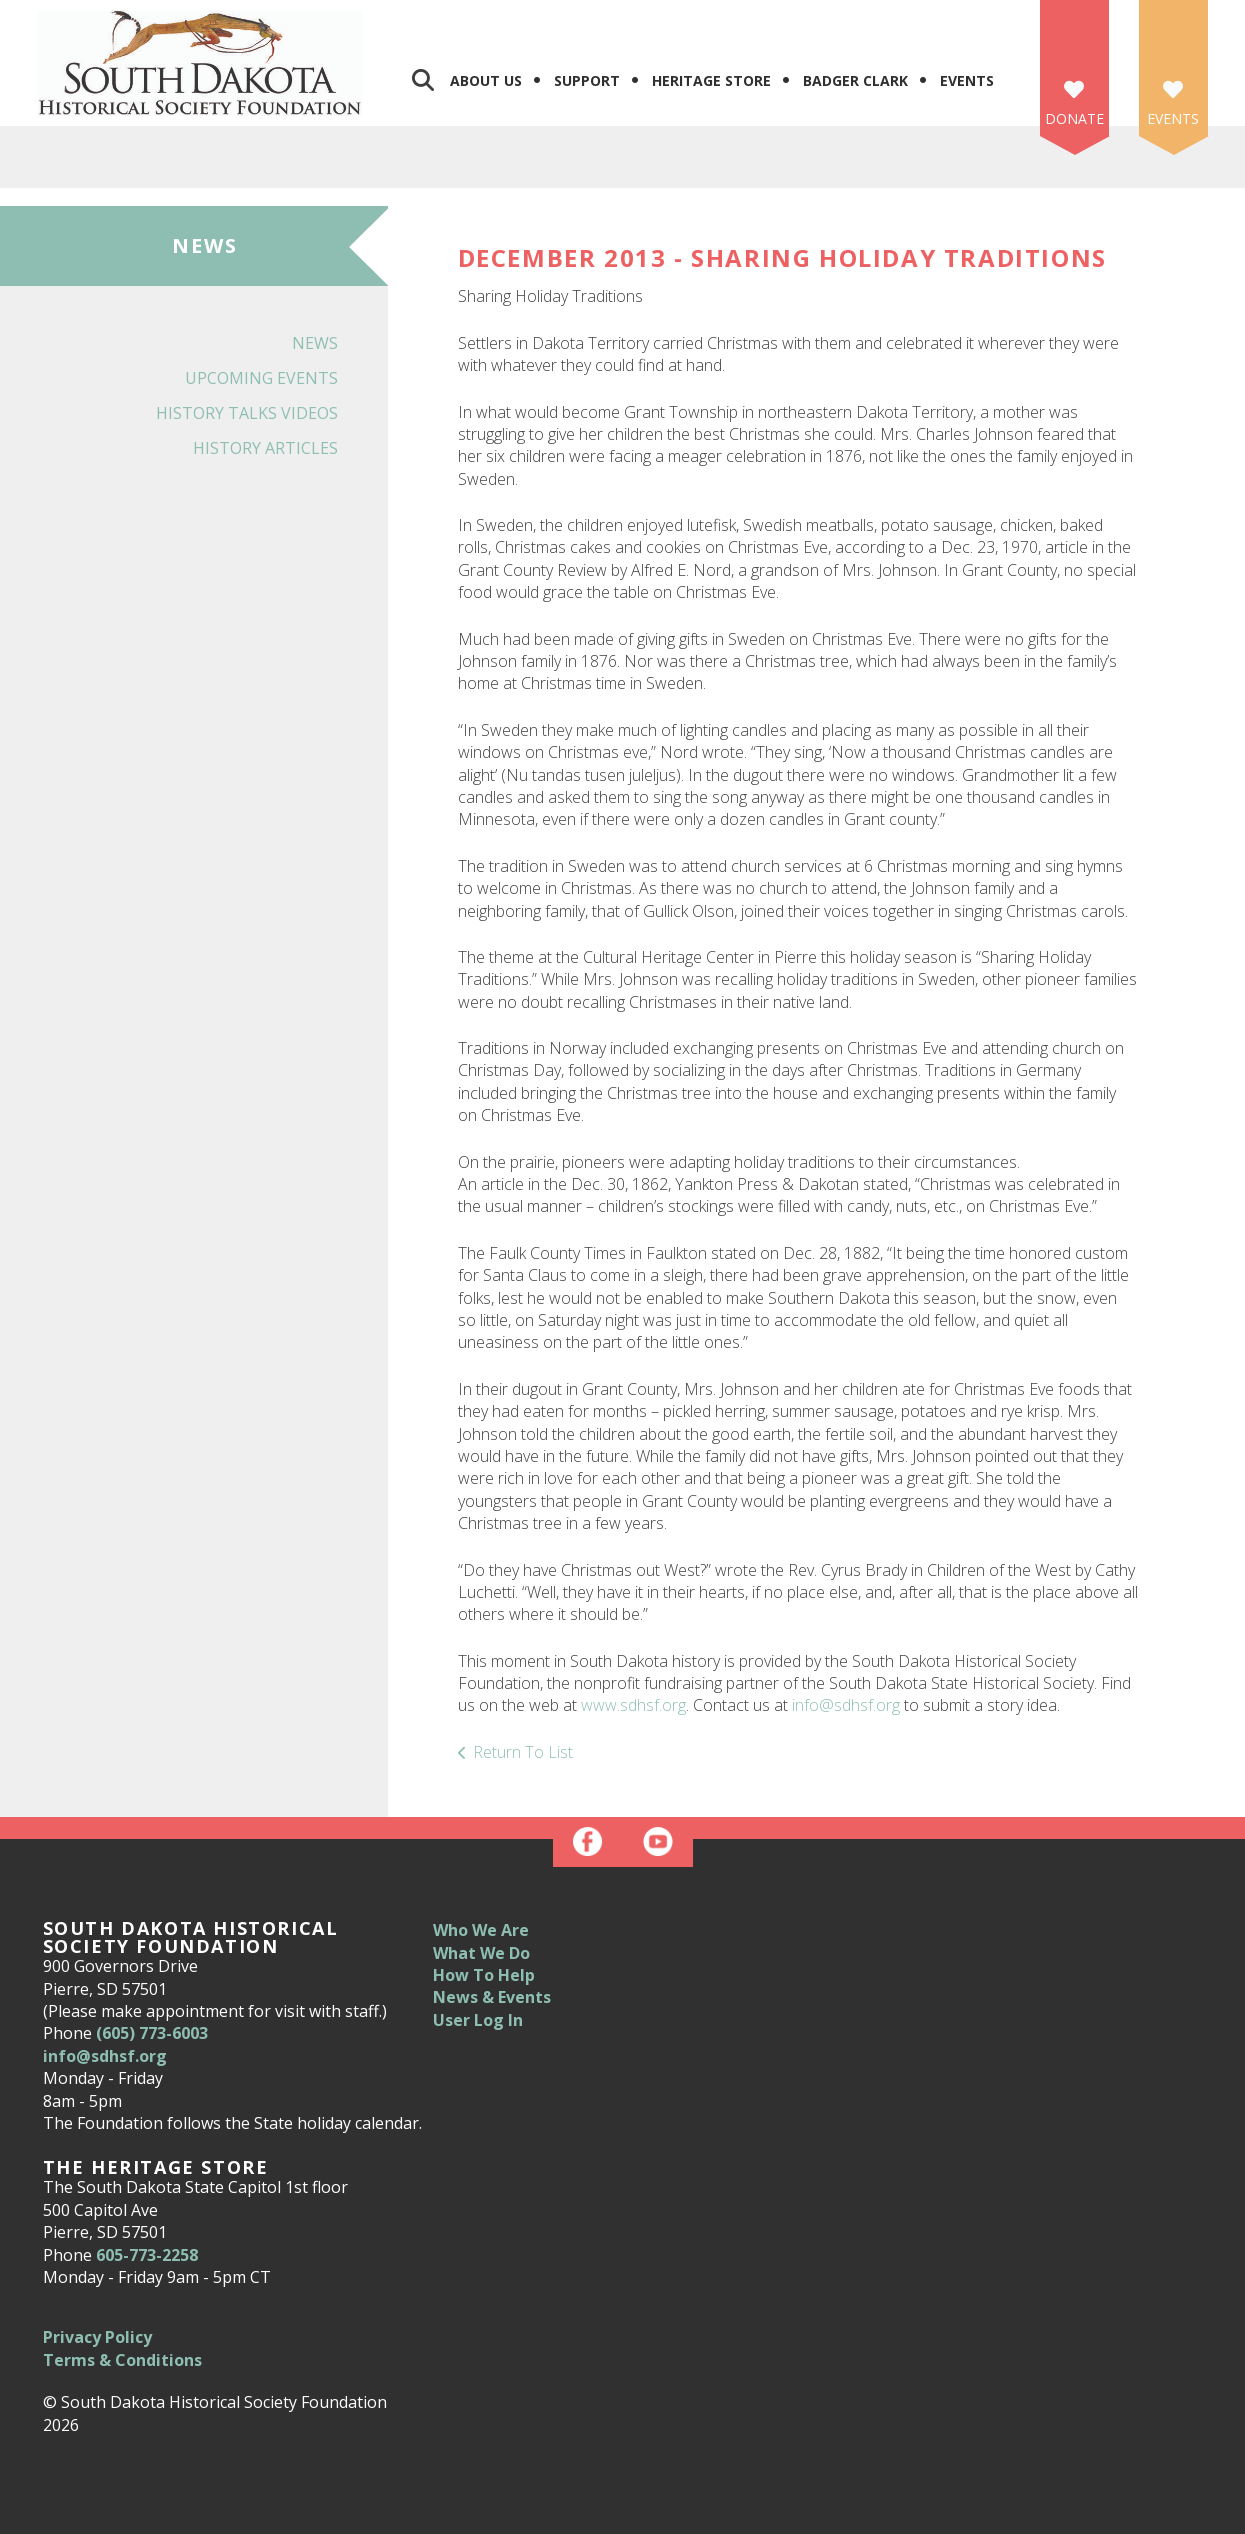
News (315, 343)
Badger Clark (855, 80)
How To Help (484, 1975)
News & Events (492, 1997)
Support (587, 80)
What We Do (481, 1953)
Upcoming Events (261, 378)
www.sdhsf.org (633, 1705)
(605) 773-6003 (152, 2033)
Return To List (523, 1752)
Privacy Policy (97, 2337)
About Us (486, 80)
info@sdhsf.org (846, 1705)
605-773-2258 (147, 2255)
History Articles (265, 448)
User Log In (478, 2020)
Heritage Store (711, 80)
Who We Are (481, 1930)
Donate (1074, 118)
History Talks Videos (247, 413)
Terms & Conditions (122, 2360)
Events (967, 80)
